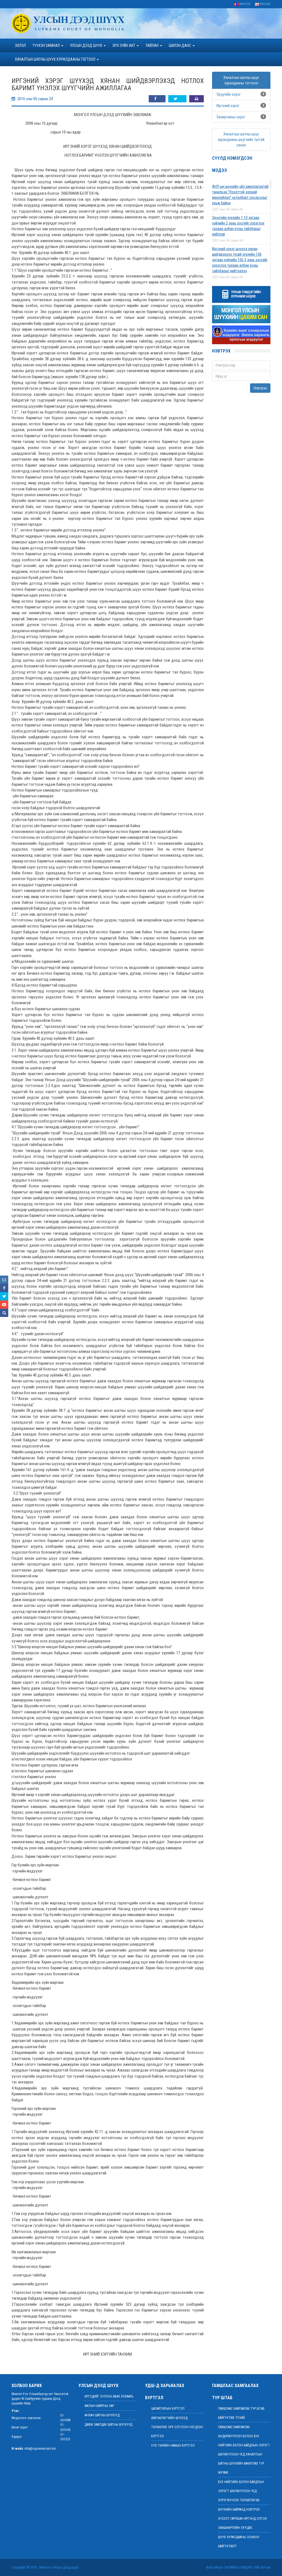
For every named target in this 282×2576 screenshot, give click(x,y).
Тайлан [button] (153, 45)
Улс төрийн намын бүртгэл (173, 2445)
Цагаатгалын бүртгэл (168, 2409)
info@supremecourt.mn (40, 2449)
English (262, 4)
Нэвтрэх (260, 388)
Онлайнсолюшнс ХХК (242, 2567)
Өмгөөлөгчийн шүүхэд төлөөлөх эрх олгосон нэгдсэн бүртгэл (177, 2427)
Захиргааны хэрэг (230, 117)
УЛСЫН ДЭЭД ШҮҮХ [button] (88, 45)
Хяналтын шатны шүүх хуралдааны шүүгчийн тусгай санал (241, 139)
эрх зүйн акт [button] (125, 45)
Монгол (242, 4)
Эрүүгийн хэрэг (228, 94)
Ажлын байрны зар (99, 2406)
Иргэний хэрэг (227, 105)
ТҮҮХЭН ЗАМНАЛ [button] (47, 45)
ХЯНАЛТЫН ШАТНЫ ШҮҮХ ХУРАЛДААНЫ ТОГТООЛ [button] (57, 59)
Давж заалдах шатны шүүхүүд (108, 2425)
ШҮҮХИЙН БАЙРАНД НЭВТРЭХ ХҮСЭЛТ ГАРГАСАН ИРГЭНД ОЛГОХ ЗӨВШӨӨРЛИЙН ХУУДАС (242, 2519)
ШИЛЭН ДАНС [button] (182, 45)
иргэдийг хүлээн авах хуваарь (109, 2396)
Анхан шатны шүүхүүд (102, 2415)
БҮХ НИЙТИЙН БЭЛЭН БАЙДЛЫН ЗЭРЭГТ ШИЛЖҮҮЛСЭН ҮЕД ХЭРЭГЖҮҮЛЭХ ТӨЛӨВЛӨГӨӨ (241, 2491)
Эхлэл (20, 45)
